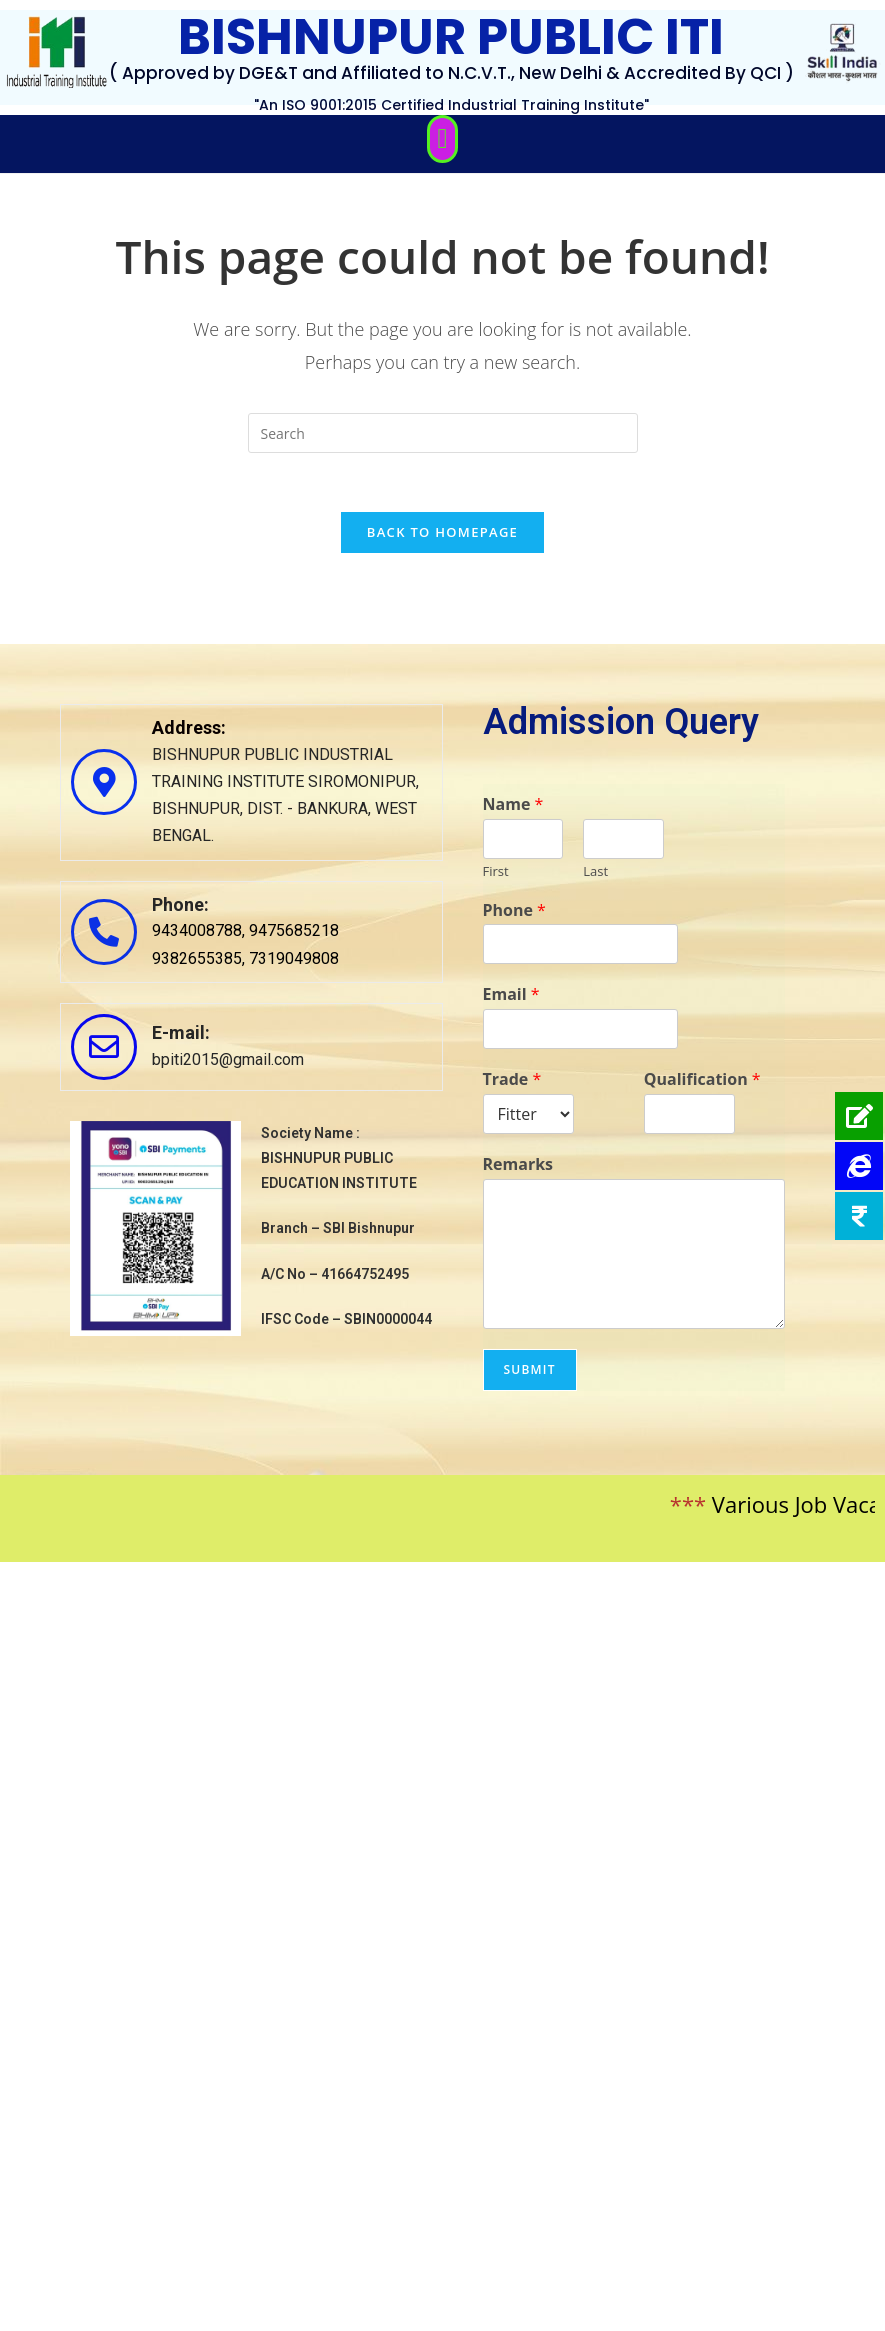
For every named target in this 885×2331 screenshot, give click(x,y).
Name (513, 806)
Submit (530, 1371)
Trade (512, 1081)
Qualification (702, 1081)
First (496, 873)
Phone (514, 912)
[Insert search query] (443, 433)
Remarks (518, 1166)
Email (511, 997)
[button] (442, 139)
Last (595, 873)
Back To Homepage (442, 534)
